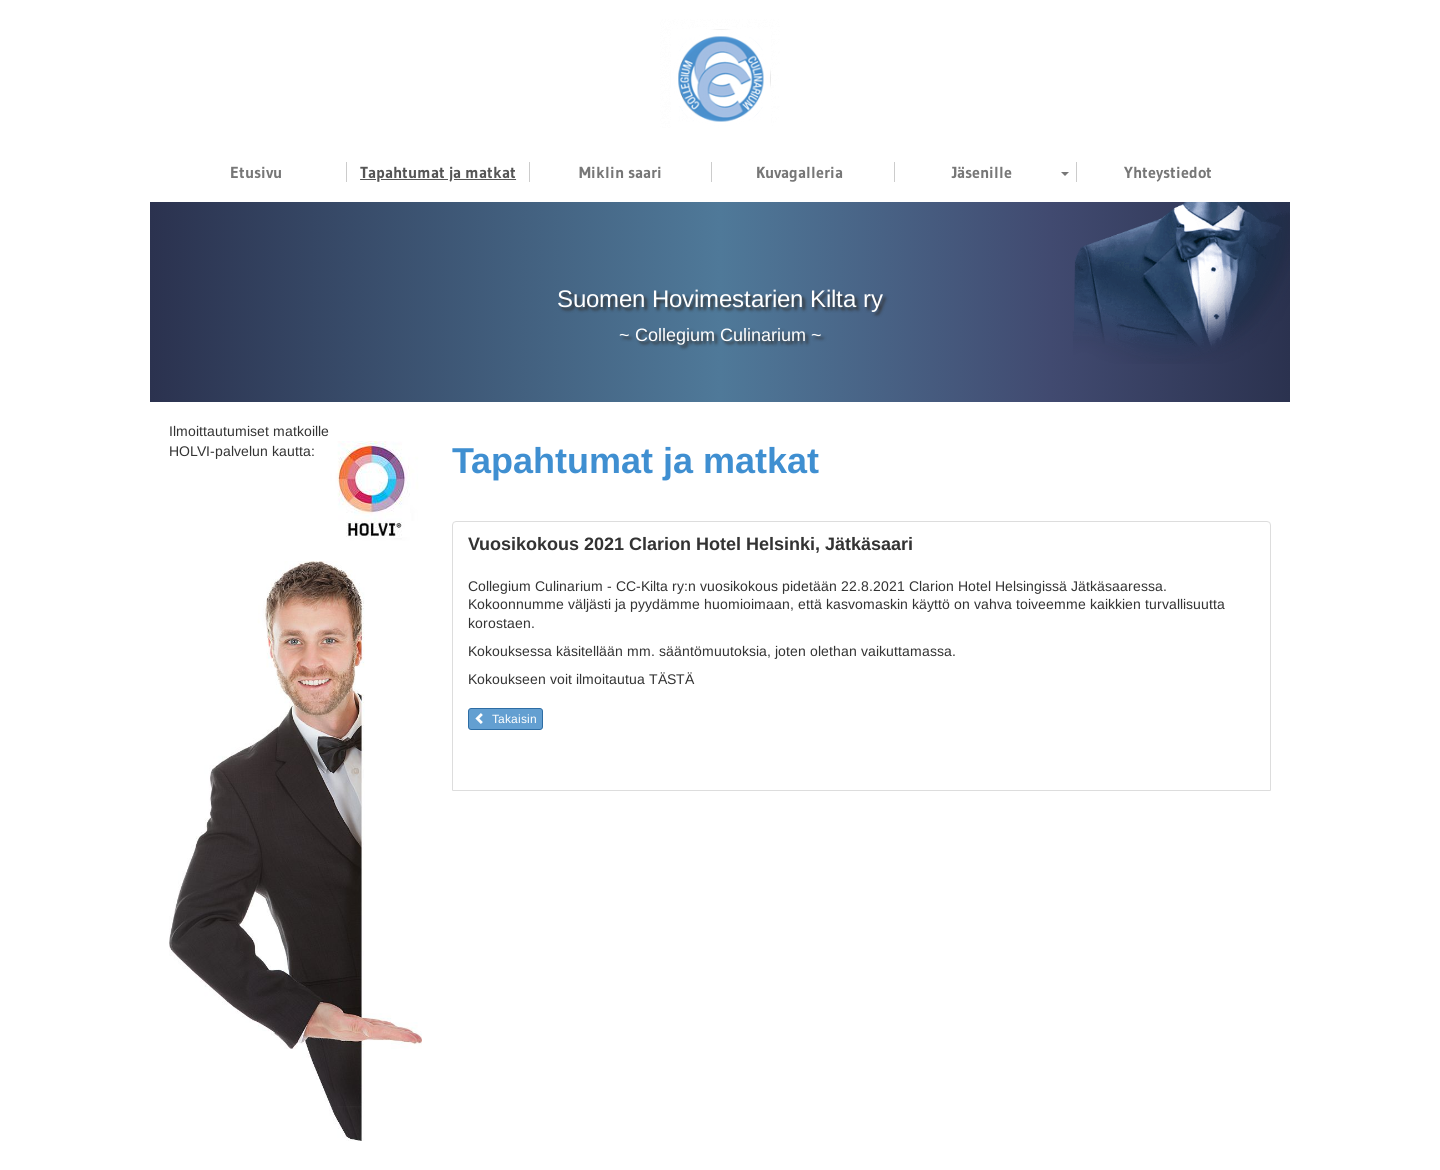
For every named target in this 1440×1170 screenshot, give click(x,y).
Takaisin (505, 719)
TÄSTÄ (671, 679)
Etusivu (256, 172)
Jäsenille (982, 172)
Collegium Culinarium (720, 335)
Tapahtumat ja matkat (438, 172)
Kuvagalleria (799, 172)
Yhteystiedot (1168, 172)
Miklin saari (620, 172)
